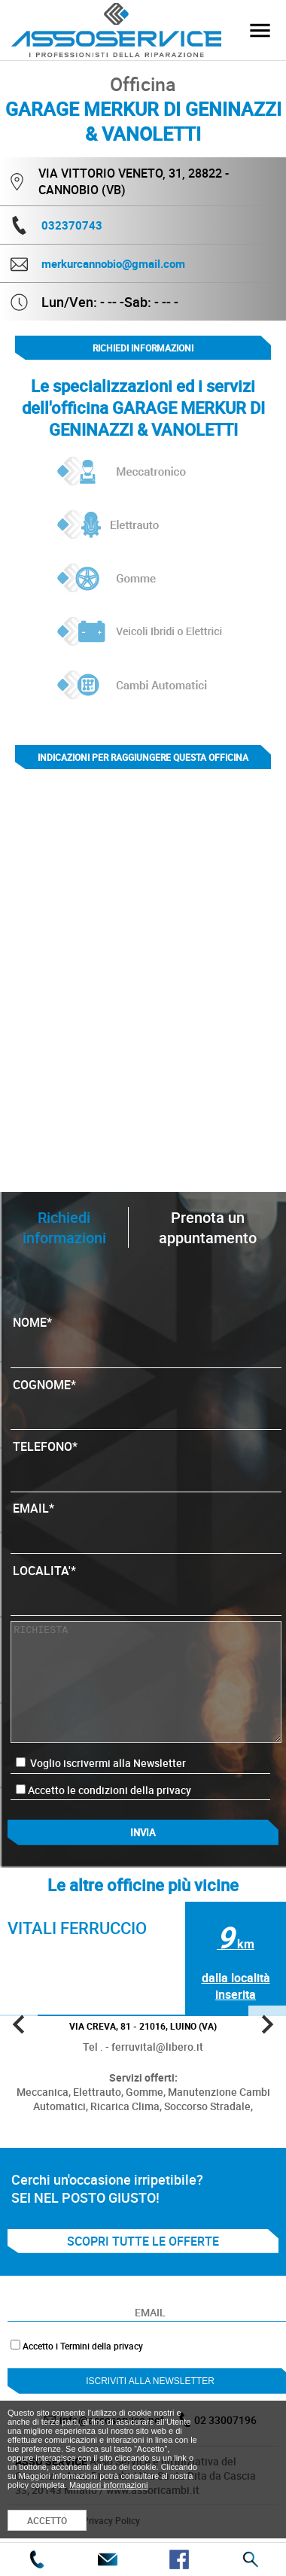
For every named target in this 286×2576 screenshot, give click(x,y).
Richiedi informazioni (143, 348)
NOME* (145, 1337)
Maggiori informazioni (108, 2484)
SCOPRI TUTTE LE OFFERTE (143, 2241)
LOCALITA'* (145, 1585)
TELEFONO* (145, 1461)
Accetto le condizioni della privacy (109, 1790)
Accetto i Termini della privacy (83, 2346)
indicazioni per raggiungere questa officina (143, 757)
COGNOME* (145, 1399)
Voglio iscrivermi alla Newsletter (101, 1763)
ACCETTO (47, 2520)
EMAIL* (145, 1523)
